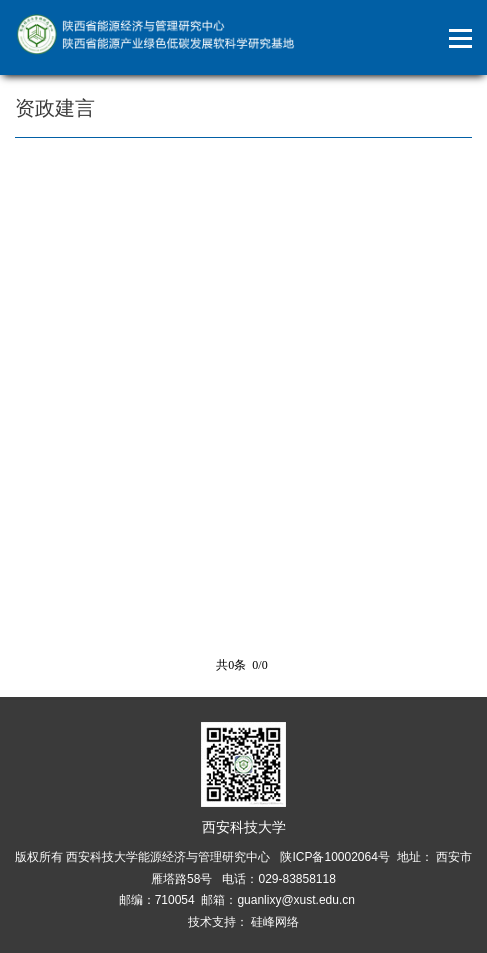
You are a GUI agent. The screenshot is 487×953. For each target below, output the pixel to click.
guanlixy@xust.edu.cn (296, 900)
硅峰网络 (273, 922)
